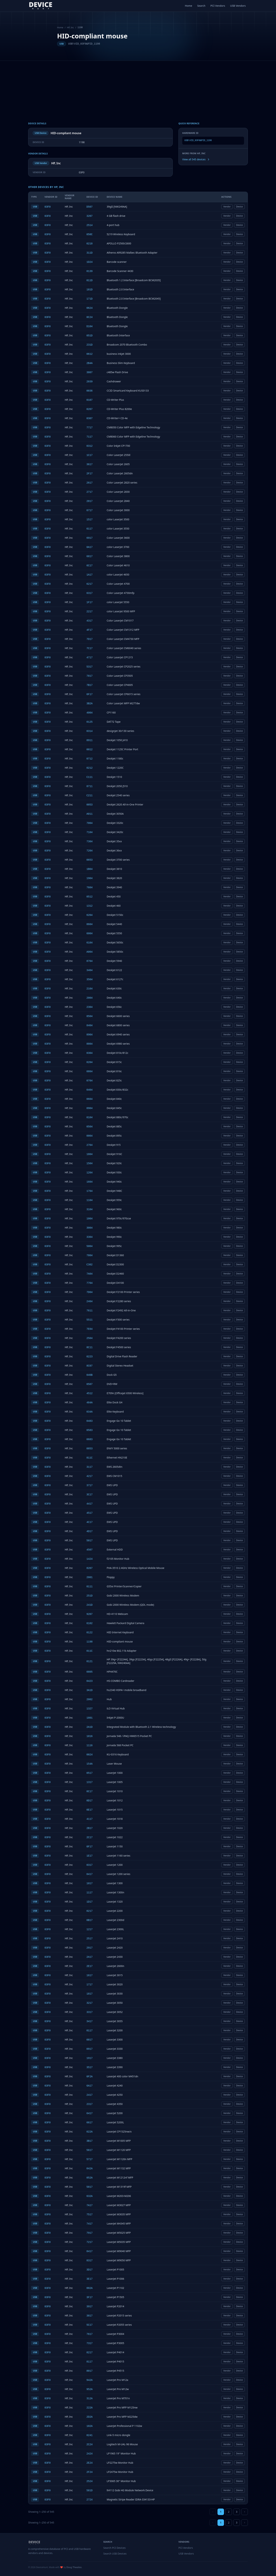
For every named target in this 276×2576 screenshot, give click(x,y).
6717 (90, 510)
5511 (90, 1319)
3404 (90, 970)
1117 (90, 1892)
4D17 (90, 1531)
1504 (90, 1163)
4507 (90, 1549)
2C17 (90, 1837)
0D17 (90, 1800)
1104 (90, 1200)
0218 (90, 243)
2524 (90, 2481)
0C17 (90, 1791)
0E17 (90, 1809)
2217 (90, 611)
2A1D (90, 1727)
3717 (90, 1485)
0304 (90, 1053)
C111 (90, 777)
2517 (90, 1938)
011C (90, 1651)
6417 (90, 2113)
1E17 (90, 1855)
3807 (90, 372)
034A (90, 1411)
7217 (90, 2242)
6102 (90, 1623)
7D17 (90, 639)
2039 (90, 381)
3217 (90, 2003)
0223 (90, 1356)
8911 (90, 740)
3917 (90, 2306)
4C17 (90, 1522)
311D (90, 252)
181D (90, 289)
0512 (90, 896)
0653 (90, 859)
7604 (90, 887)
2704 (90, 1145)
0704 (90, 1080)
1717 (90, 1984)
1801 (90, 1717)
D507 (90, 206)
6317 (90, 593)
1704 (90, 1191)
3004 (90, 1227)
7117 (90, 436)
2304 (90, 1007)
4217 (90, 1476)
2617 (90, 482)
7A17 (90, 2205)
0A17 (90, 547)
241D (90, 1605)
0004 (90, 1135)
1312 (90, 905)
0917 (90, 2049)
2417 (90, 2095)
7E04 (90, 1329)
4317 (90, 620)
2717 (90, 492)
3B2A (90, 703)
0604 (90, 1099)
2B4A (90, 363)
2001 (90, 1577)
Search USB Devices (115, 2553)
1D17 (90, 1901)
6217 (90, 584)
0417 (90, 1874)
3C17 (90, 1494)
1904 (90, 878)
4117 (90, 1819)
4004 (90, 712)
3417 (90, 2021)
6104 (90, 942)
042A (90, 2168)
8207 (90, 1568)
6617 (90, 2122)
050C (90, 234)
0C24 (90, 317)
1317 (90, 1782)
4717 (90, 657)
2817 (90, 501)
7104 (90, 832)
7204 (90, 850)
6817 (90, 556)
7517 (90, 2214)
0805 (90, 1671)
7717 (90, 427)
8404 (90, 1025)
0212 (90, 768)
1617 (90, 1975)
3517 (90, 2067)
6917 (90, 538)
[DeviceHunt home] (40, 5)
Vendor (227, 206)
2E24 (90, 2462)
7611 (90, 1310)
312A (90, 2398)
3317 (90, 2012)
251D (90, 1595)
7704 (90, 1283)
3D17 (90, 2269)
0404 (90, 1089)
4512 (90, 1393)
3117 (90, 1467)
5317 (90, 666)
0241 (90, 2435)
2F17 (90, 473)
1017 (90, 1883)
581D (90, 2490)
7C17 (90, 648)
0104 (90, 1117)
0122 (90, 1632)
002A (90, 2288)
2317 (90, 2104)
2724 (90, 2499)
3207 (90, 216)
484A (90, 1402)
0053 (90, 804)
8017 (90, 2370)
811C (90, 1457)
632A (90, 2196)
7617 (90, 2334)
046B (90, 1375)
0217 (90, 1911)
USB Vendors (238, 5)
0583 (90, 1430)
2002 (90, 1699)
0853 (90, 1448)
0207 (90, 409)
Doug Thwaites (74, 2567)
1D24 (90, 262)
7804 (90, 1255)
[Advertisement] (138, 88)
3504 (90, 979)
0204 (90, 1062)
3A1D (90, 1690)
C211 (90, 795)
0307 (90, 418)
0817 (90, 2039)
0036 (90, 390)
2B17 (90, 1828)
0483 (90, 1421)
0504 (90, 1126)
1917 (90, 2058)
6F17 (90, 694)
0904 (90, 1108)
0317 (90, 1865)
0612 (90, 354)
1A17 (90, 574)
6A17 (90, 2085)
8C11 (90, 1347)
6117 (90, 528)
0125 (90, 722)
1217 (90, 1929)
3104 (90, 1209)
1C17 (90, 455)
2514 (90, 225)
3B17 (90, 2141)
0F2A (90, 2076)
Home (188, 5)
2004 (90, 997)
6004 (90, 933)
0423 (90, 1681)
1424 (90, 1559)
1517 (90, 519)
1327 (90, 1708)
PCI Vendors (217, 5)
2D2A (90, 2416)
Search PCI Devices (114, 2547)
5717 (90, 2159)
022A (90, 2131)
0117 (90, 2030)
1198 (90, 1641)
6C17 (90, 565)
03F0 (47, 206)
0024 (90, 1754)
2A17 (90, 1957)
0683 (90, 1439)
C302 (90, 1264)
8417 (90, 2251)
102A (90, 2426)
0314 (90, 731)
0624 (90, 308)
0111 (90, 1586)
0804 (90, 1071)
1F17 (90, 602)
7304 (90, 841)
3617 (90, 464)
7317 (90, 2343)
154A (90, 1763)
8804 (90, 1043)
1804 (90, 1154)
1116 (90, 1745)
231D (90, 344)
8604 (90, 924)
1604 (90, 1181)
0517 (90, 1773)
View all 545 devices (196, 159)
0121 (90, 1661)
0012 (90, 749)
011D (90, 280)
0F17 (90, 1846)
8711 (90, 786)
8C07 (90, 1365)
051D (90, 335)
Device (239, 206)
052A (90, 2177)
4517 (90, 1513)
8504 (90, 1016)
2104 (90, 988)
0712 (90, 758)
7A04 (90, 1273)
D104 (90, 326)
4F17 (90, 630)
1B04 (90, 869)
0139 (90, 271)
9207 (90, 1614)
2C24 (90, 2444)
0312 (90, 446)
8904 (90, 1034)
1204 (90, 1172)
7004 (90, 823)
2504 (90, 1338)
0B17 (90, 1920)
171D (90, 298)
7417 (90, 2223)
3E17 (90, 2279)
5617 (90, 2150)
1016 (90, 1736)
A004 (90, 951)
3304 (90, 1237)
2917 (90, 1947)
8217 (90, 2352)
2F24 (90, 2472)
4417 (90, 1503)
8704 (90, 961)
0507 (90, 1384)
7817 (90, 676)
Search (201, 5)
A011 (90, 813)
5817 (90, 2187)
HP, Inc (70, 27)
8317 (90, 2260)
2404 (90, 1301)
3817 (90, 2315)
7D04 (90, 1292)
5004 (90, 1246)
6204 (90, 915)
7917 (90, 2233)
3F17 (90, 2297)
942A (90, 2380)
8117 (90, 2361)
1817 (90, 1993)
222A (90, 2407)
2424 (90, 2453)
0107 (90, 400)
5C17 (90, 2325)
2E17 (90, 1966)
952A (90, 2389)
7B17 (90, 685)
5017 (90, 1540)
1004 (90, 1218)
